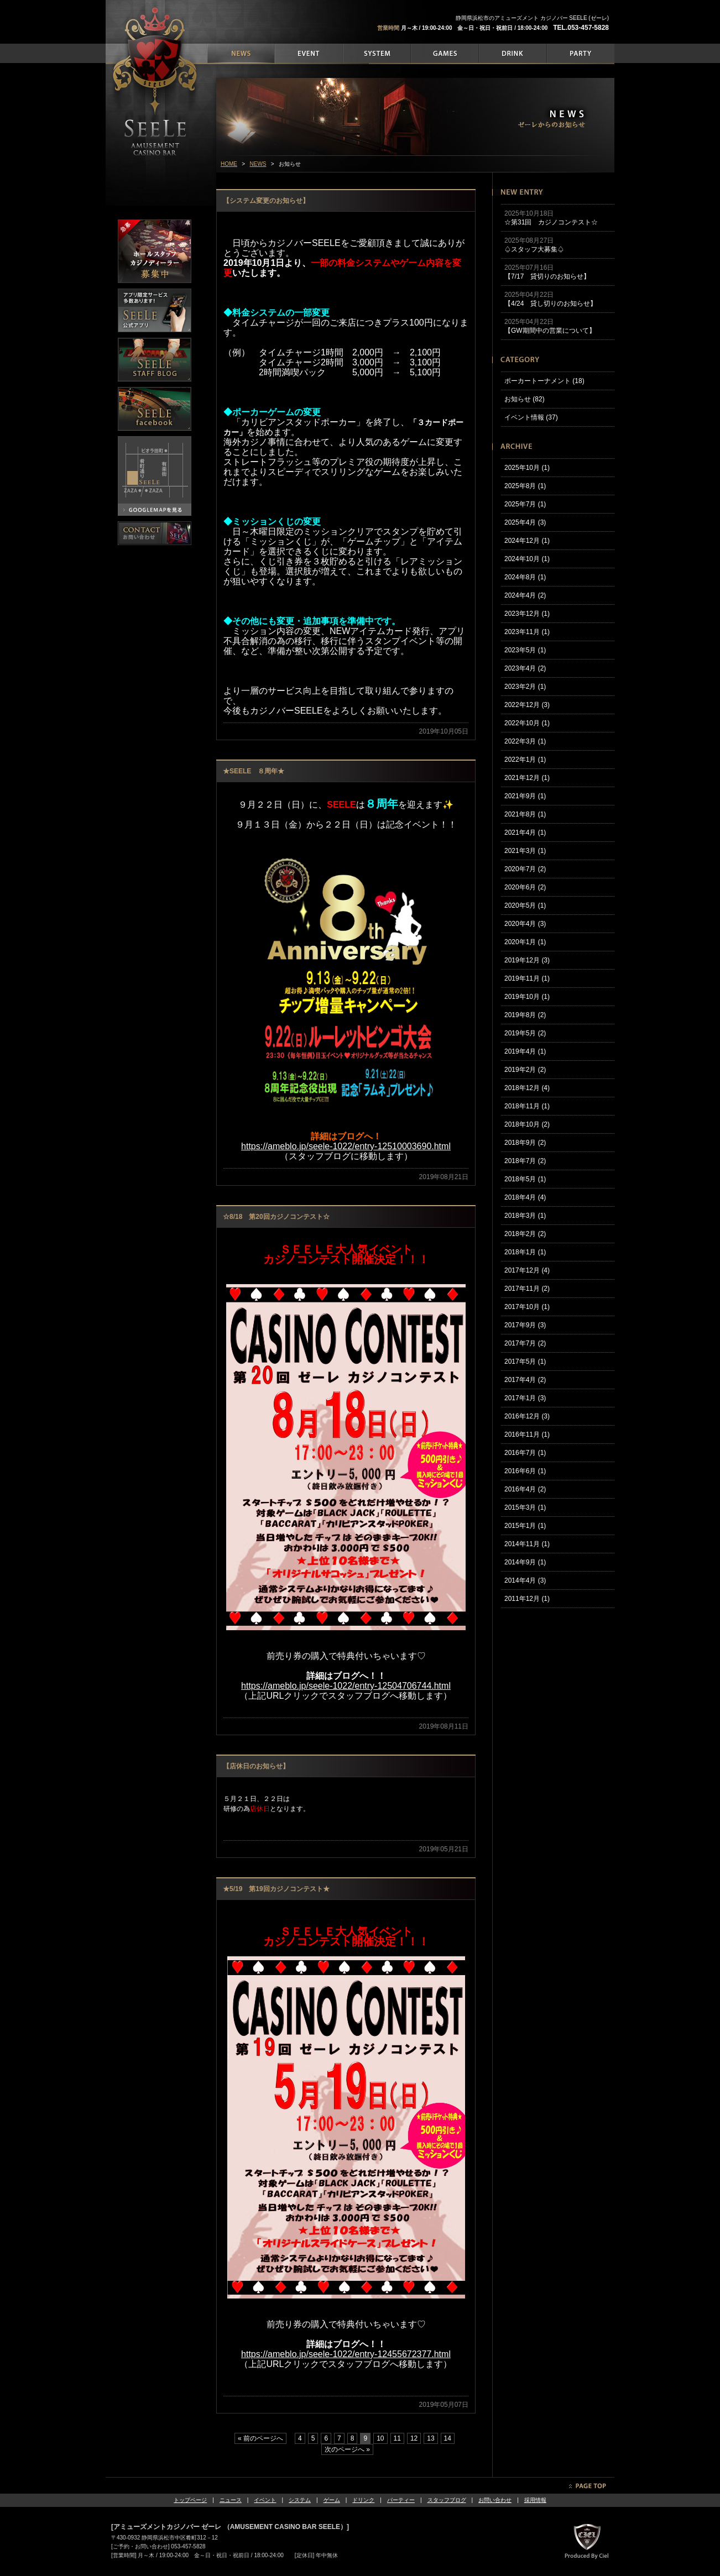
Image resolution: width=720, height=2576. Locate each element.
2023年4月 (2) (525, 668)
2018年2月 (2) (525, 1234)
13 (430, 2438)
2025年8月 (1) (525, 486)
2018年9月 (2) (525, 1142)
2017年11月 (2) (527, 1288)
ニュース (231, 2500)
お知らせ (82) (524, 399)
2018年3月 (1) (525, 1215)
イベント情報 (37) (531, 417)
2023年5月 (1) (525, 650)
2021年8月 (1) (525, 814)
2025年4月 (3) (525, 522)
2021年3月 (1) (525, 851)
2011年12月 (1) (527, 1599)
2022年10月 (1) (527, 723)
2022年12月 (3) (527, 705)
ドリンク (363, 2500)
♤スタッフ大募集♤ (534, 249)
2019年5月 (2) (525, 1033)
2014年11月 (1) (527, 1544)
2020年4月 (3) (525, 924)
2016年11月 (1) (527, 1434)
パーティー (401, 2500)
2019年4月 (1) (525, 1051)
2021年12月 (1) (527, 778)
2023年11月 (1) (527, 632)
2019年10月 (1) (527, 997)
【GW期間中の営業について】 (550, 330)
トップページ (190, 2500)
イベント (265, 2500)
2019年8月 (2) (525, 1015)
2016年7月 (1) (525, 1453)
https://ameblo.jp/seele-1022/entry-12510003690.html (346, 1146)
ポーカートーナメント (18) (544, 381)
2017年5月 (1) (525, 1361)
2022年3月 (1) (525, 741)
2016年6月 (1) (525, 1471)
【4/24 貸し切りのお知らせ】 (550, 303)
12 (414, 2438)
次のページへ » (347, 2449)
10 (380, 2438)
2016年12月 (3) (527, 1416)
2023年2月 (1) (525, 686)
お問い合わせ (495, 2500)
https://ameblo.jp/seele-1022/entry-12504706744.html (346, 1685)
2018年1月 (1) (525, 1252)
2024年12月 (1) (527, 540)
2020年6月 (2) (525, 887)
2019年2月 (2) (525, 1070)
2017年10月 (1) (527, 1307)
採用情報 (535, 2500)
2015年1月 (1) (525, 1526)
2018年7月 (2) (525, 1161)
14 (447, 2438)
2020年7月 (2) (525, 869)
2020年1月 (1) (525, 942)
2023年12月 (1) (527, 613)
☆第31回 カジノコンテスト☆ (551, 222)
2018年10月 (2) (527, 1124)
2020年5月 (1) (525, 905)
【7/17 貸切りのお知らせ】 (547, 276)
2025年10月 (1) (527, 468)
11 (397, 2438)
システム (300, 2500)
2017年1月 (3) (525, 1398)
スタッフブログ (446, 2500)
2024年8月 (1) (525, 577)
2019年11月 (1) (527, 978)
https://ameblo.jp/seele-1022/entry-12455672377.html (346, 2354)
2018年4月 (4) (525, 1197)
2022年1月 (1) (525, 759)
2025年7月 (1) (525, 504)
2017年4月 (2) (525, 1380)
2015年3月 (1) (525, 1507)
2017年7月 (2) (525, 1343)
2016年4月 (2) (525, 1489)
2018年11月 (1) (527, 1106)
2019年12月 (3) (527, 960)
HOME (229, 164)
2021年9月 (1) (525, 796)
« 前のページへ (260, 2438)
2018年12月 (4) (527, 1088)
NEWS (258, 164)
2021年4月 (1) (525, 832)
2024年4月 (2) (525, 595)
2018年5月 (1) (525, 1179)
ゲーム (332, 2500)
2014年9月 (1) (525, 1562)
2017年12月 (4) (527, 1270)
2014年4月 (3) (525, 1580)
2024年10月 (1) (527, 559)
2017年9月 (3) (525, 1325)
